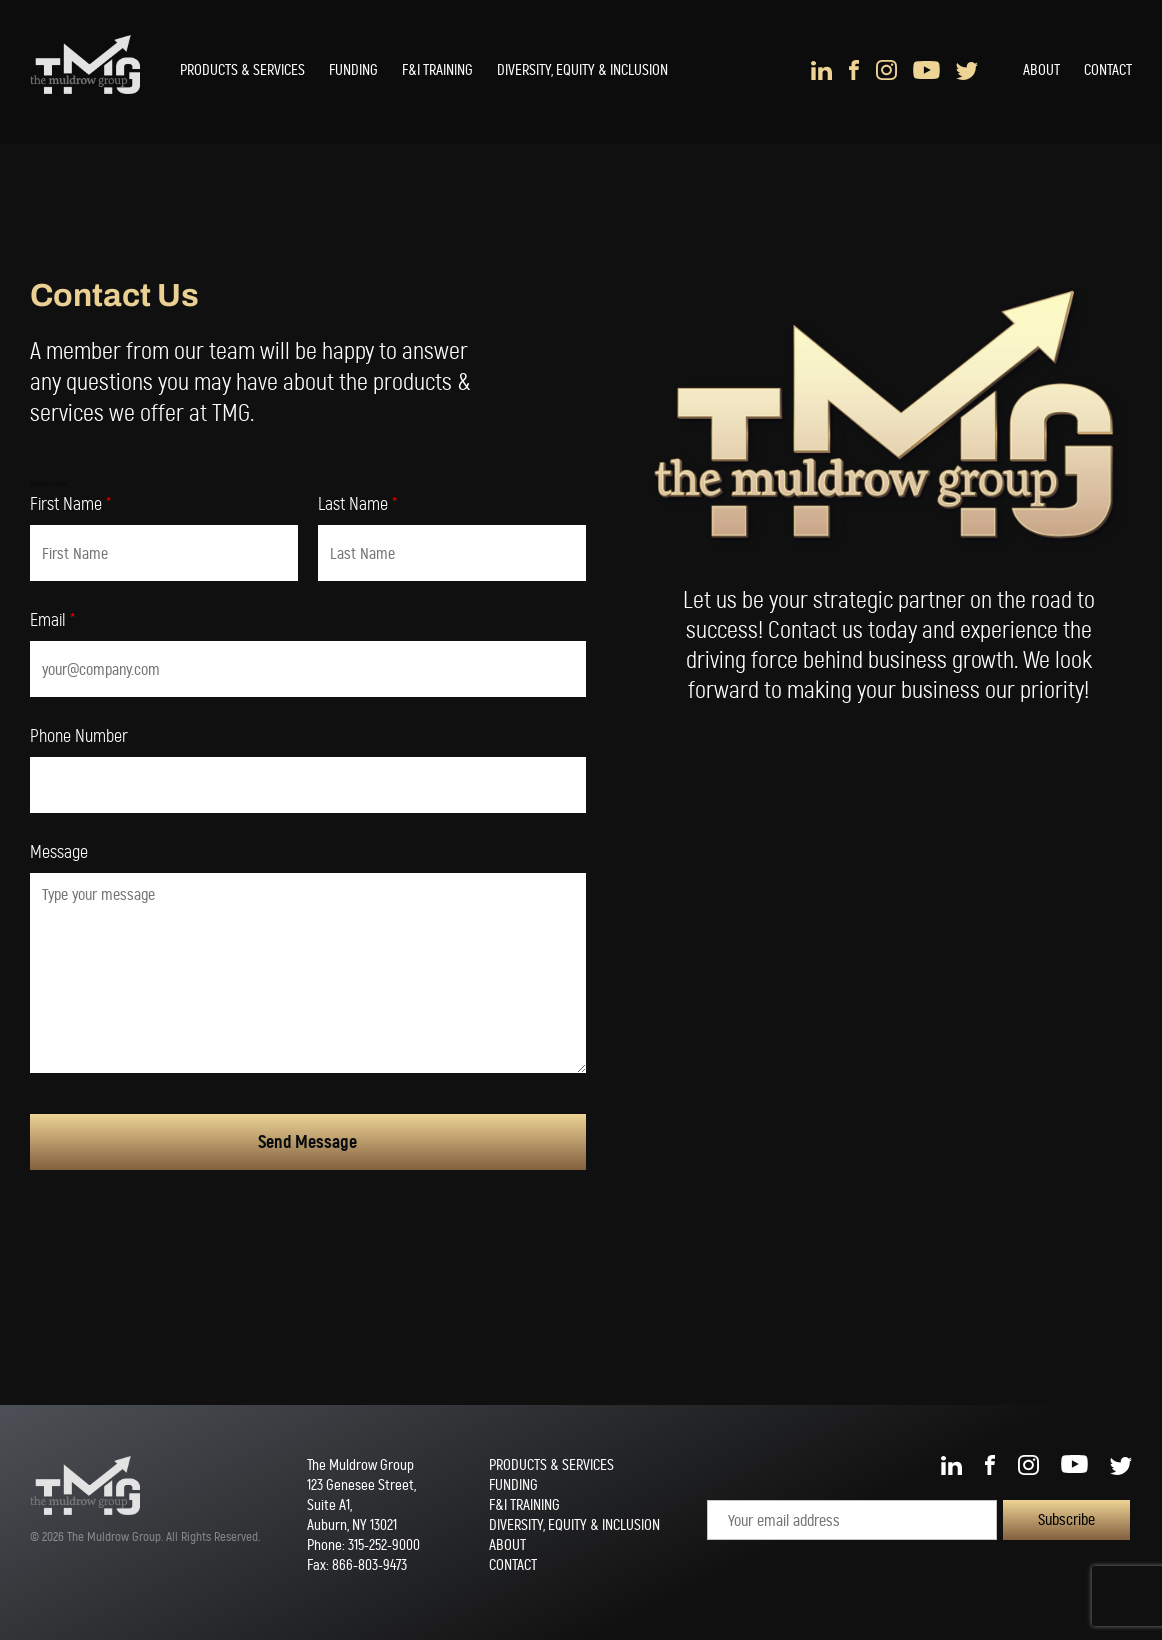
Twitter (967, 70)
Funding (353, 70)
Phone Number (79, 737)
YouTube (926, 70)
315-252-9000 (384, 1545)
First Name (70, 505)
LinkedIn (822, 70)
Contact (1108, 70)
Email (52, 621)
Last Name (357, 505)
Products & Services (242, 70)
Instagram (886, 70)
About (1041, 70)
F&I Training (437, 70)
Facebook (854, 70)
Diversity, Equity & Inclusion (582, 70)
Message (59, 853)
